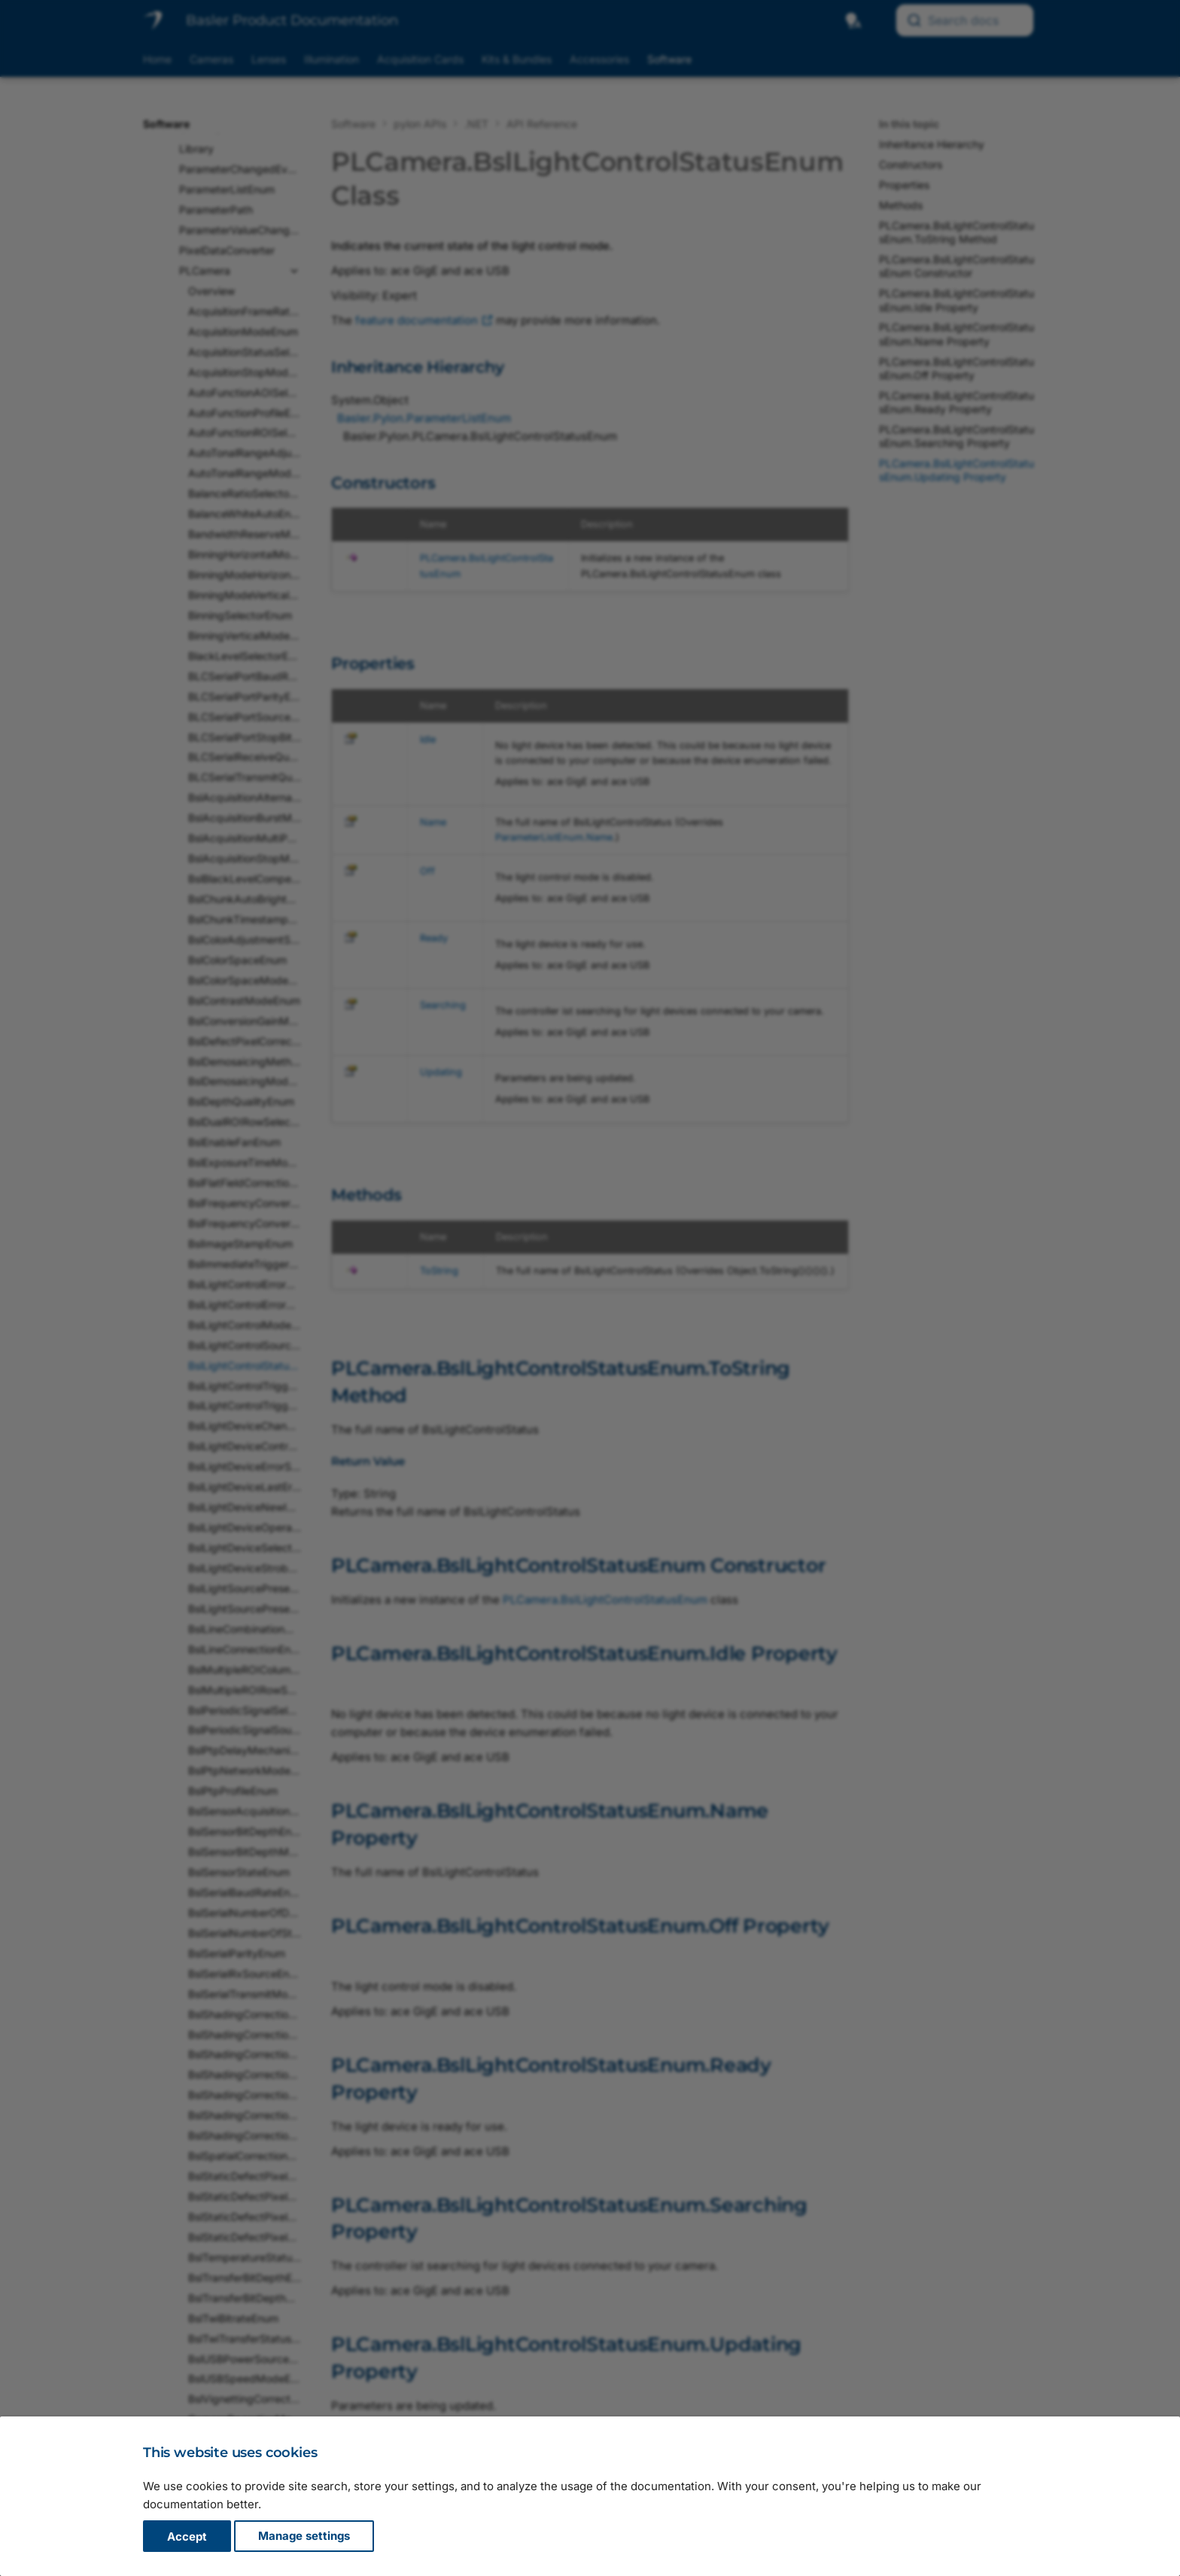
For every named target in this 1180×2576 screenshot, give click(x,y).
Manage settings (304, 2536)
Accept (187, 2536)
